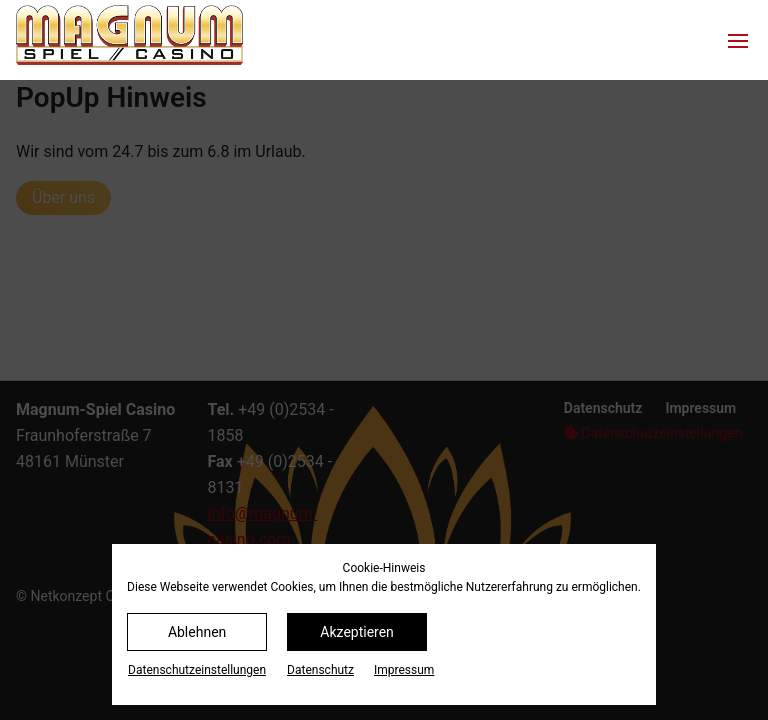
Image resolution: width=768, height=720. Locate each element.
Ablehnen (197, 632)
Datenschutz (320, 670)
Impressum (404, 670)
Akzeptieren (357, 632)
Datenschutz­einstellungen (197, 670)
